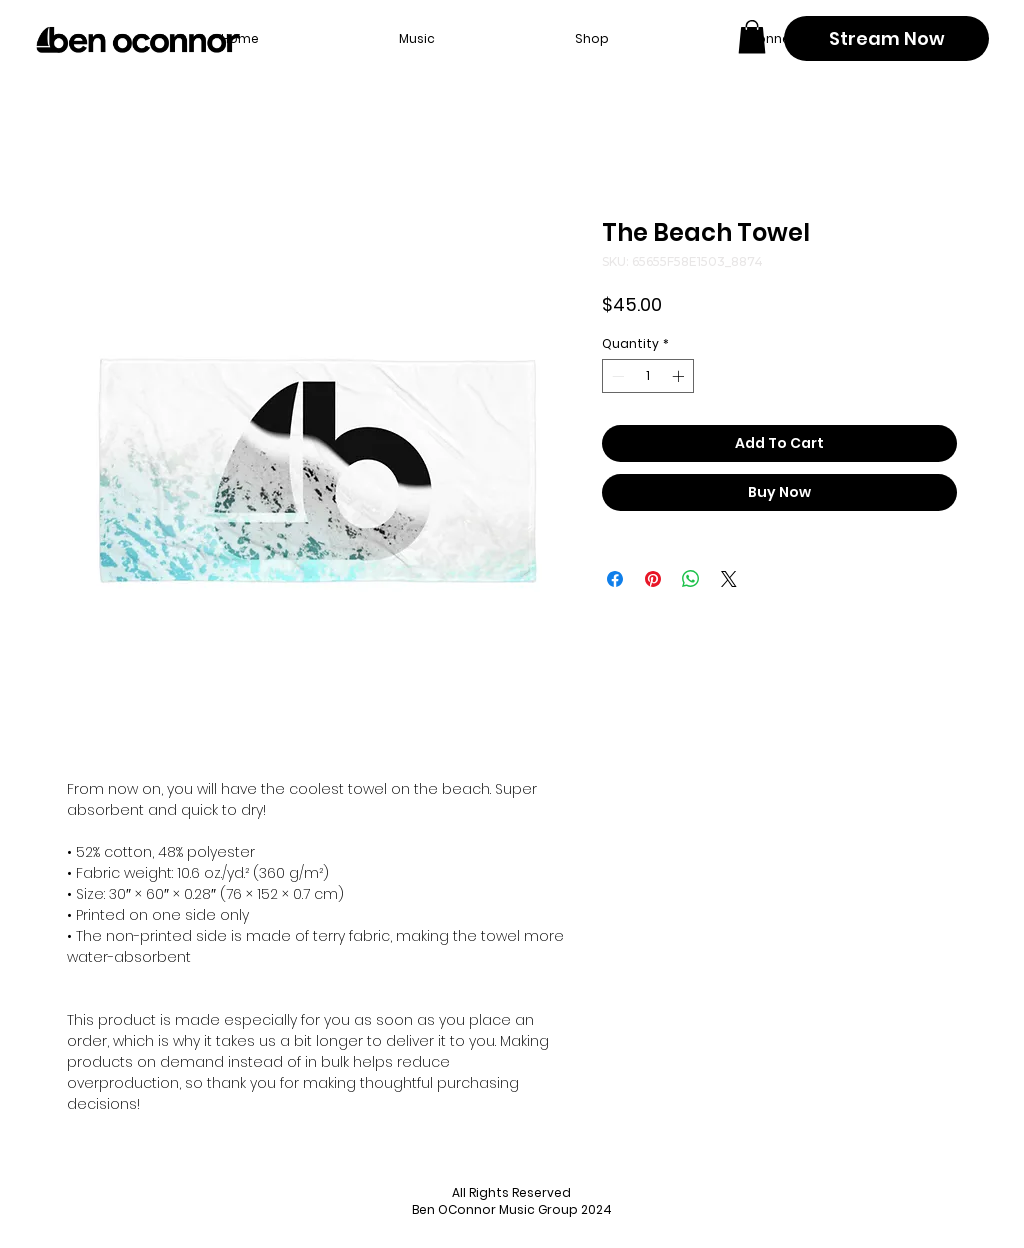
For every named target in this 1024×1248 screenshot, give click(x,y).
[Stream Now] (886, 38)
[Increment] (680, 376)
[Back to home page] (138, 40)
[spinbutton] (648, 376)
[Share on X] (729, 579)
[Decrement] (616, 376)
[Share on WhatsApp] (691, 579)
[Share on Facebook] (615, 579)
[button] (752, 36)
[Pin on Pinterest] (653, 579)
